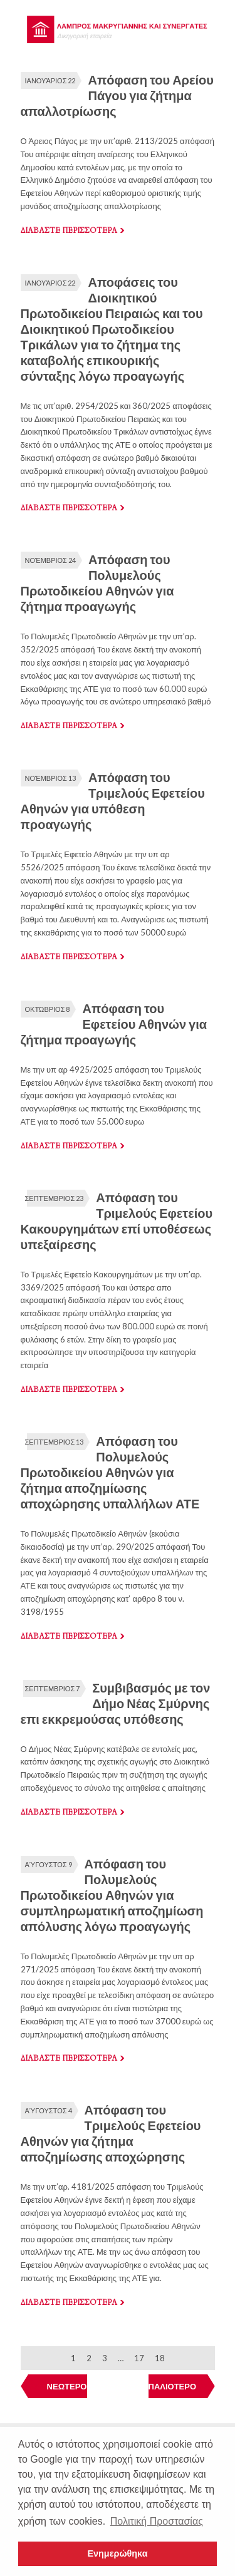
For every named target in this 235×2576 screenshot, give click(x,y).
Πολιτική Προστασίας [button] (156, 2521)
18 (160, 2358)
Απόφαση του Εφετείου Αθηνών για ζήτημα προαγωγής (114, 1024)
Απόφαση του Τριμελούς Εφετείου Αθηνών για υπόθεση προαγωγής (113, 801)
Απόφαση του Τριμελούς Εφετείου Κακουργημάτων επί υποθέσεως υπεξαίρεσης (117, 1221)
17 (139, 2358)
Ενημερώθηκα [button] (117, 2553)
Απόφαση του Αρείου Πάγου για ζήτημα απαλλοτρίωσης (117, 95)
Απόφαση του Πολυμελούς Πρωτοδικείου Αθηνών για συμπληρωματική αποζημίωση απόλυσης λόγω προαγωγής (112, 1895)
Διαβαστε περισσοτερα (69, 230)
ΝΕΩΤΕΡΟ (67, 2386)
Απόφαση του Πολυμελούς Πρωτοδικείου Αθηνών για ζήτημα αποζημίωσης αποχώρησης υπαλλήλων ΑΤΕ (110, 1472)
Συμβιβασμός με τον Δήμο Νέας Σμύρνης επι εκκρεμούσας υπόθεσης (116, 1703)
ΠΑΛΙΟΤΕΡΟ (173, 2386)
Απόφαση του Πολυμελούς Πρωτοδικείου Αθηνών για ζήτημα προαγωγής (97, 583)
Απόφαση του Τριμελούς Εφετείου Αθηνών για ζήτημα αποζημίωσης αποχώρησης (111, 2133)
